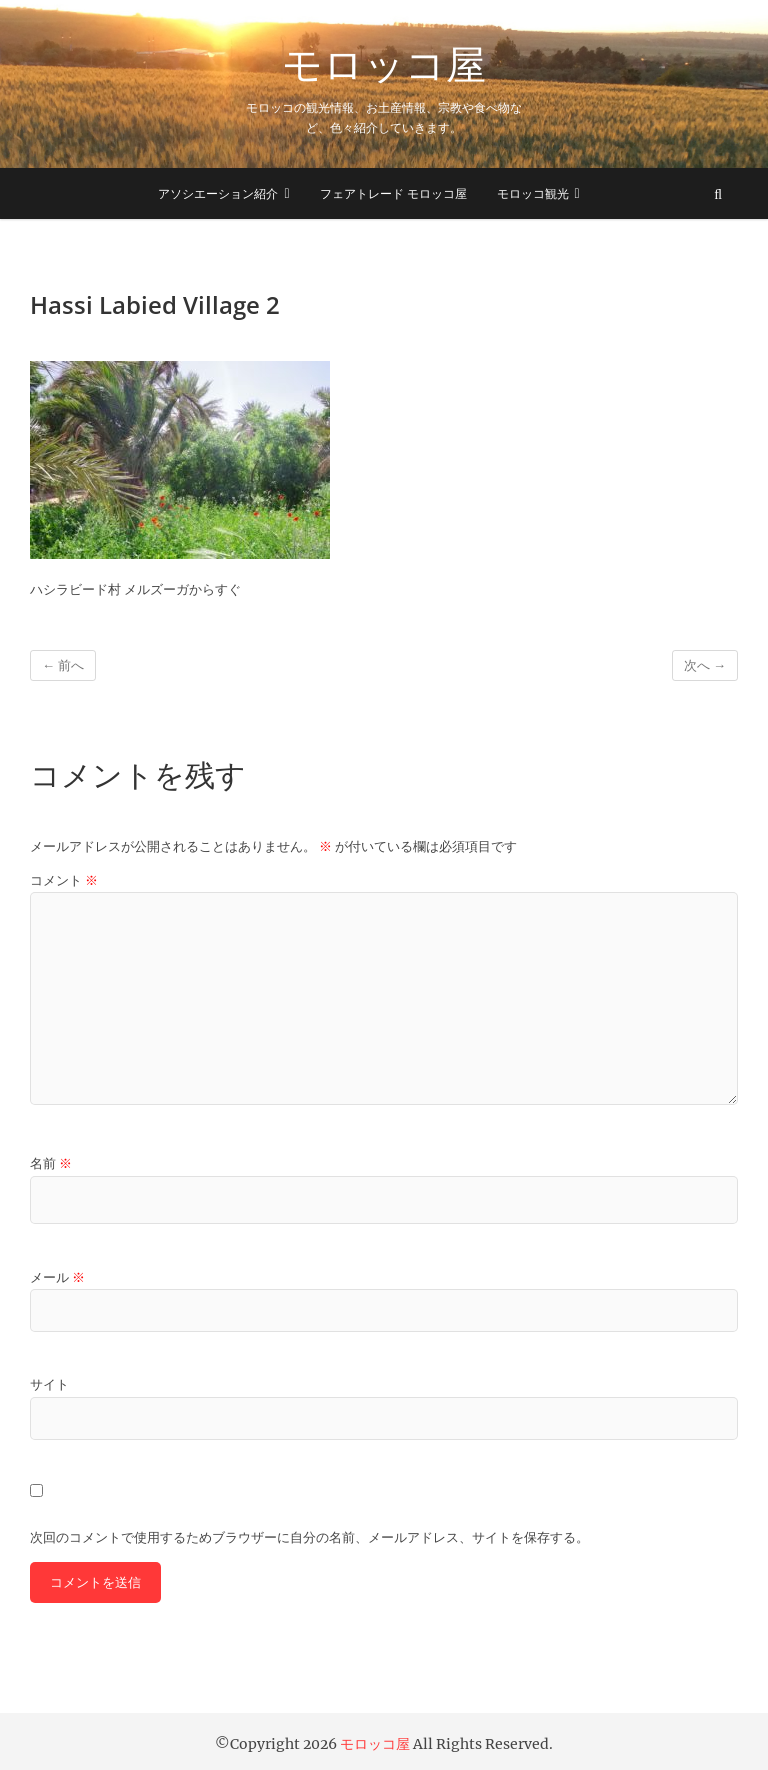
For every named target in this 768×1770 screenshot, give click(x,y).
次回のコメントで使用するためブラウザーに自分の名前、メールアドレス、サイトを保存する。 (309, 1537)
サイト (49, 1384)
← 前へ (63, 665)
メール (57, 1277)
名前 (51, 1163)
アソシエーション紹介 (218, 193)
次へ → (705, 665)
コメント (64, 880)
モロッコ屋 (384, 64)
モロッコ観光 (533, 193)
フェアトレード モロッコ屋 (393, 193)
